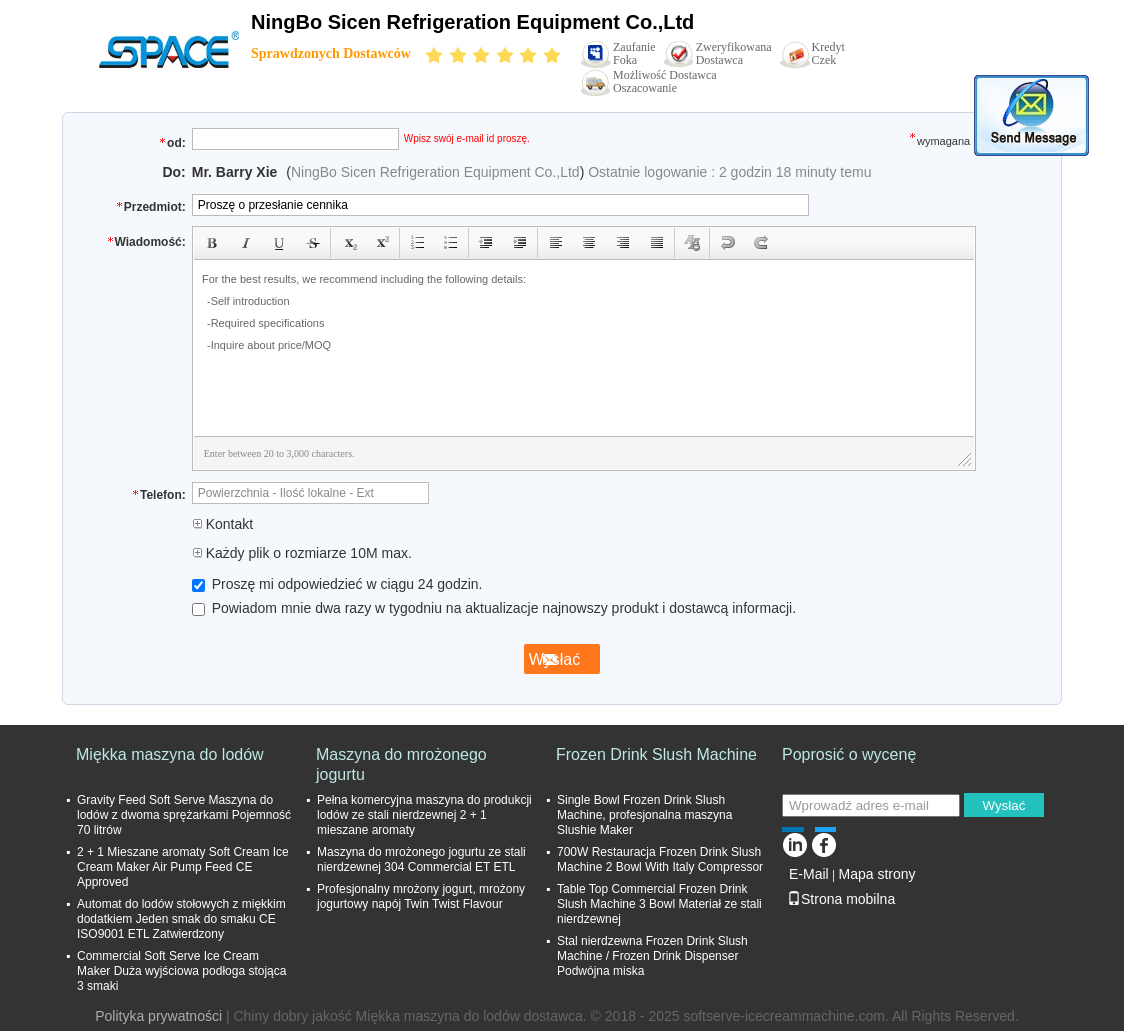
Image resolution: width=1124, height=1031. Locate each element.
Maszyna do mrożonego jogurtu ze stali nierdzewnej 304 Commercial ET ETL (421, 859)
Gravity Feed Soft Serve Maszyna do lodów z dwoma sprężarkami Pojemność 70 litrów (184, 815)
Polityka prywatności (158, 1016)
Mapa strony (876, 874)
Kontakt (222, 524)
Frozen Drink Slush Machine (656, 754)
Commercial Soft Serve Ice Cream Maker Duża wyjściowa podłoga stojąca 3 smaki (181, 971)
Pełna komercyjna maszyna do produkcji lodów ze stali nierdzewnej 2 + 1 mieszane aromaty (424, 815)
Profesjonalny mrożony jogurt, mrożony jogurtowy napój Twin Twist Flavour (421, 896)
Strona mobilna (841, 899)
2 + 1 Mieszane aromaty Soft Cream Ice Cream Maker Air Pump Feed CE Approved (183, 867)
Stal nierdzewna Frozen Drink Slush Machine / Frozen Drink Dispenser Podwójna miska (652, 956)
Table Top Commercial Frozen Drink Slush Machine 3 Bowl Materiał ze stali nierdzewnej (659, 904)
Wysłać (1003, 805)
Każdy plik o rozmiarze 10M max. (302, 553)
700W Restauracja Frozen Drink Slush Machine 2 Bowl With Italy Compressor (660, 859)
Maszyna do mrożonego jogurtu (401, 764)
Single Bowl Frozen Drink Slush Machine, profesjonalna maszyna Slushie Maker (644, 815)
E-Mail (809, 874)
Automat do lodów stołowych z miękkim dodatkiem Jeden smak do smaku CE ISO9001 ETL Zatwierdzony (181, 919)
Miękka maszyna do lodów (170, 754)
